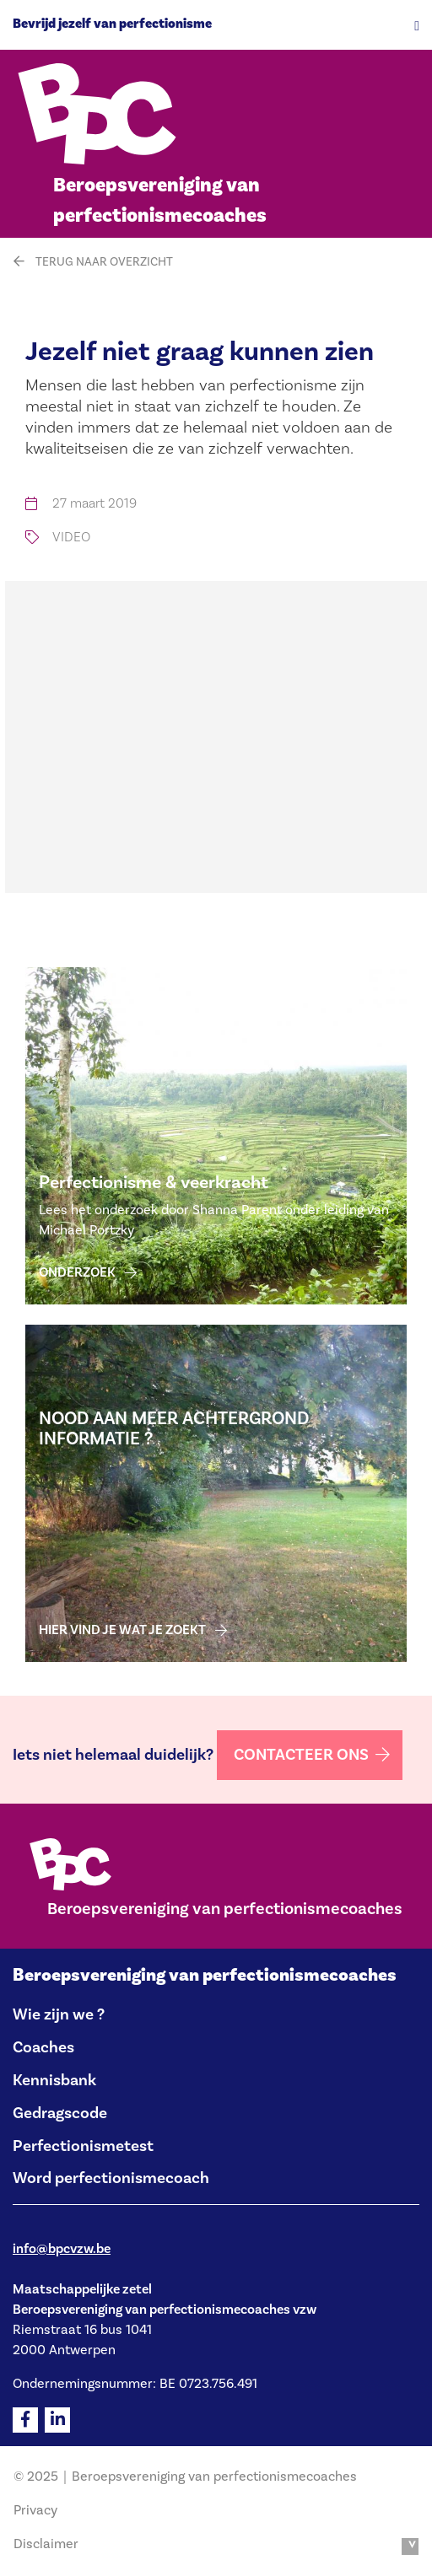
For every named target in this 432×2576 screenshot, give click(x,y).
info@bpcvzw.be (62, 2248)
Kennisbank (54, 2080)
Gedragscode (60, 2113)
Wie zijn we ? (59, 2014)
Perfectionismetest (83, 2146)
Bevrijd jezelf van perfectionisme (112, 23)
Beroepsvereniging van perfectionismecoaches (205, 1975)
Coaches (43, 2047)
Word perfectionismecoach (111, 2178)
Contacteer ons (301, 1755)
